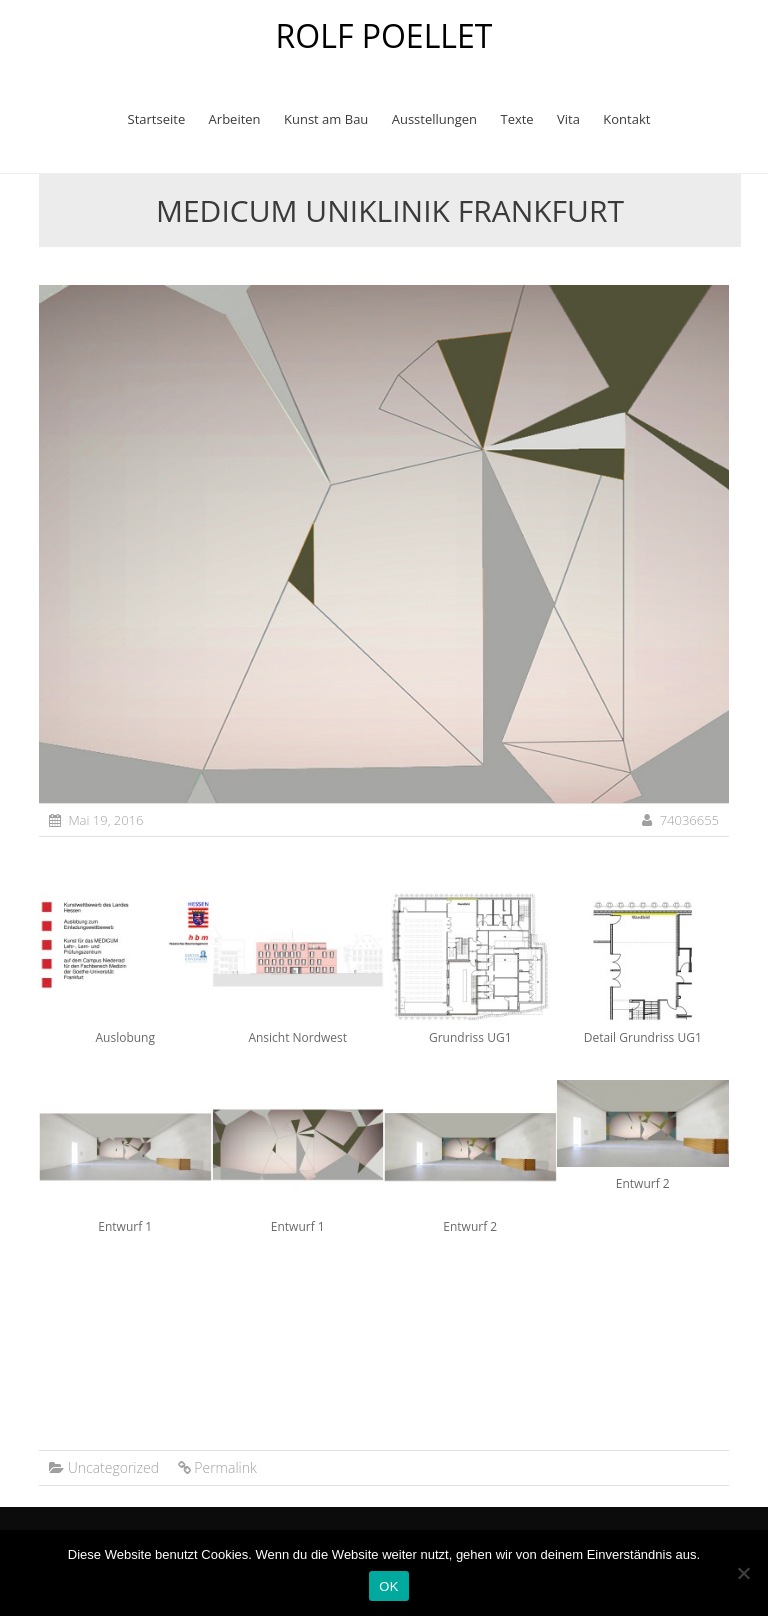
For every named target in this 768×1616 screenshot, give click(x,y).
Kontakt (626, 119)
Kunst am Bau (326, 119)
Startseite (157, 119)
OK (388, 1586)
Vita (568, 119)
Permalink (225, 1467)
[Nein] (743, 1573)
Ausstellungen (434, 119)
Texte (516, 119)
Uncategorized (113, 1467)
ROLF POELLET (384, 35)
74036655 (689, 820)
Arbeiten (235, 119)
